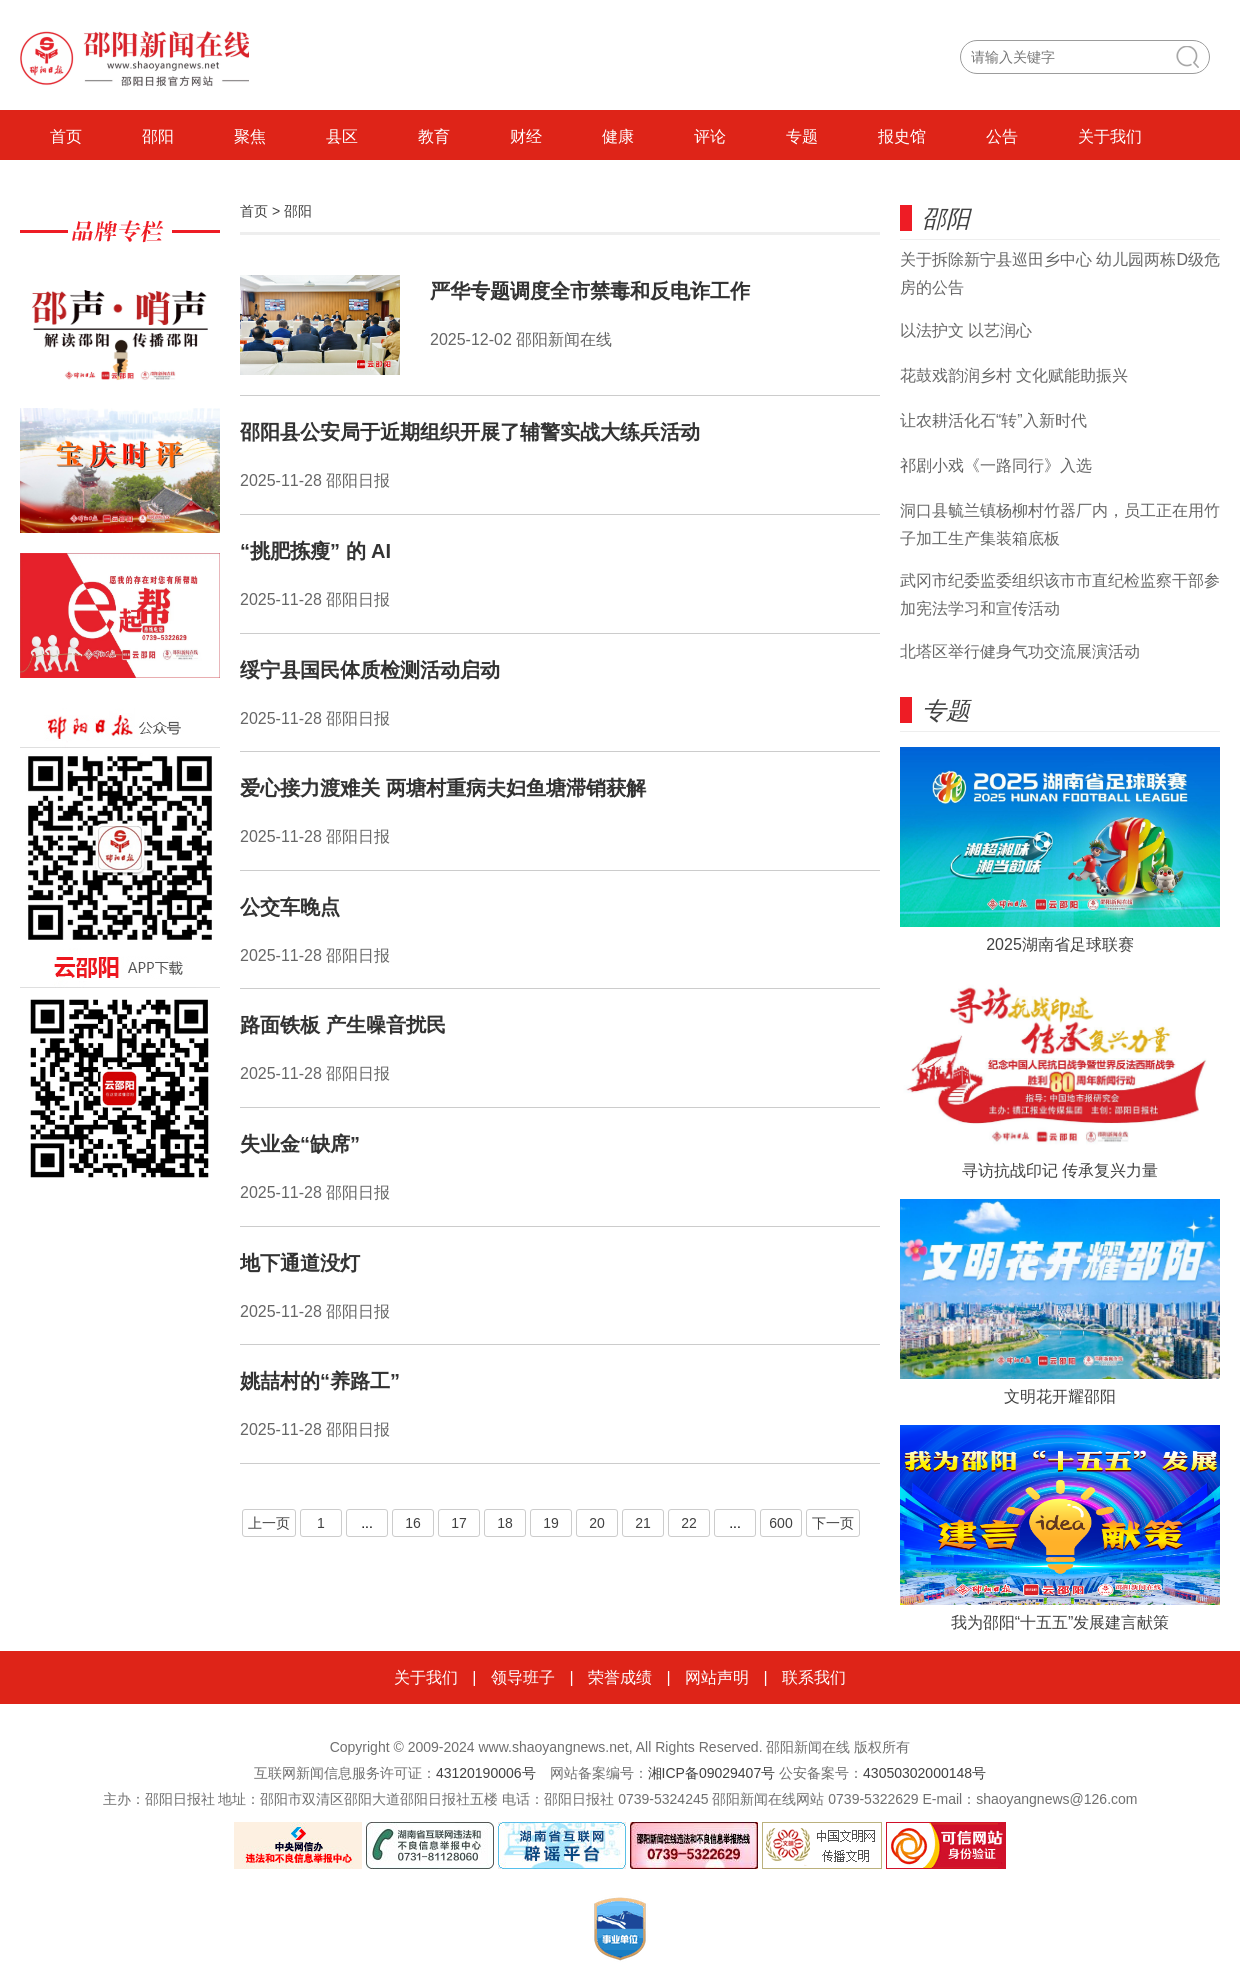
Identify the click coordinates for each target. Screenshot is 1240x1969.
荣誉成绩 (620, 1677)
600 (780, 1523)
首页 (66, 136)
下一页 (833, 1523)
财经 (526, 136)
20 (597, 1523)
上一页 (269, 1523)
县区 (342, 136)
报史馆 (902, 136)
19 (551, 1523)
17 (459, 1523)
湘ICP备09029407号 (712, 1773)
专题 (802, 136)
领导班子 (523, 1677)
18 (505, 1523)
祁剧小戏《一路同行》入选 (996, 465)
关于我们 (1110, 136)
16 (413, 1523)
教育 (434, 136)
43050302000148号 (924, 1773)
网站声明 (717, 1677)
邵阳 (158, 136)
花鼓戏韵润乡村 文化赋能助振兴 (1014, 375)
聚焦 (250, 136)
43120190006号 (486, 1773)
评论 (710, 136)
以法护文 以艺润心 (966, 330)
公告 (1002, 136)
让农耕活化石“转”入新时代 (993, 420)
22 (689, 1523)
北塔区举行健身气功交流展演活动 (1020, 651)
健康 (618, 136)
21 (643, 1523)
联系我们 (814, 1677)
